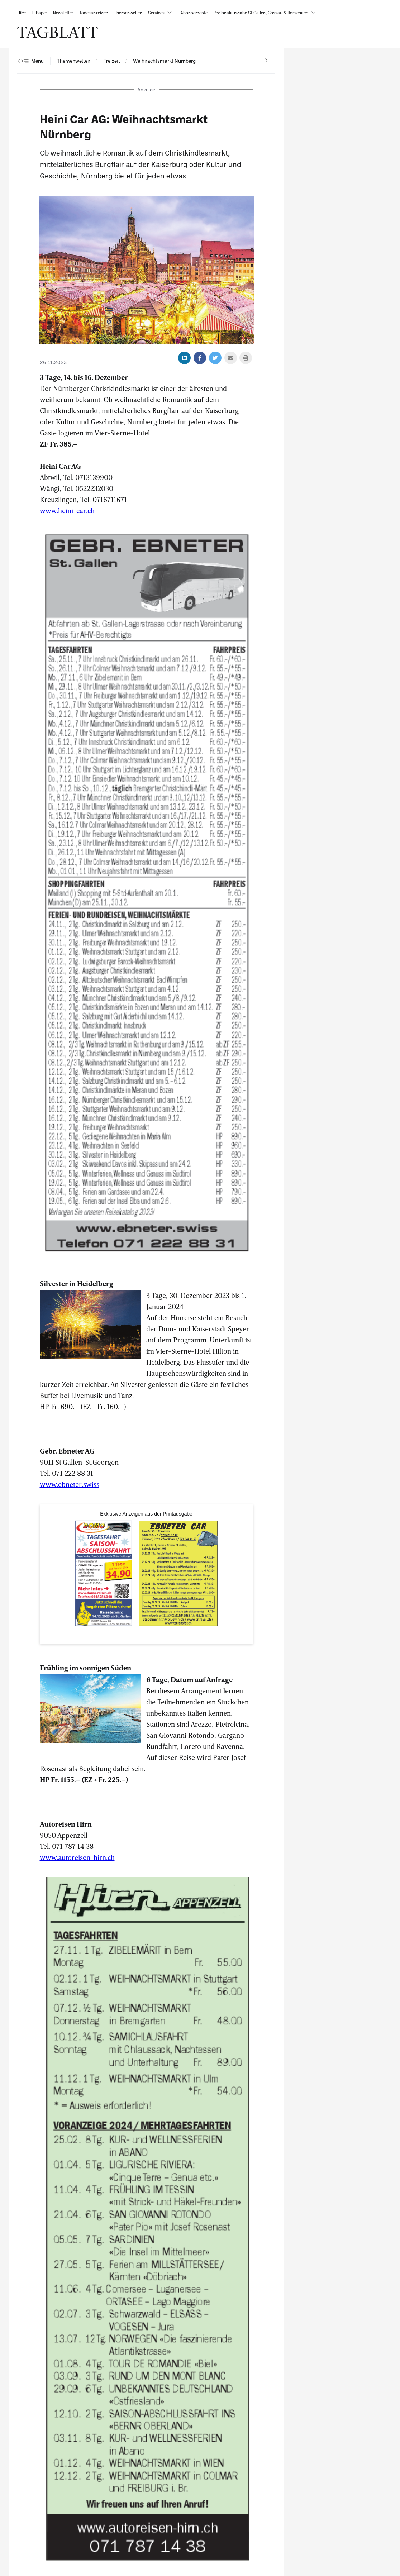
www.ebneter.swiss (69, 1484)
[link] (21, 12)
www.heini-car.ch (67, 510)
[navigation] (73, 61)
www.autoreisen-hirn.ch (77, 1857)
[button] (161, 12)
